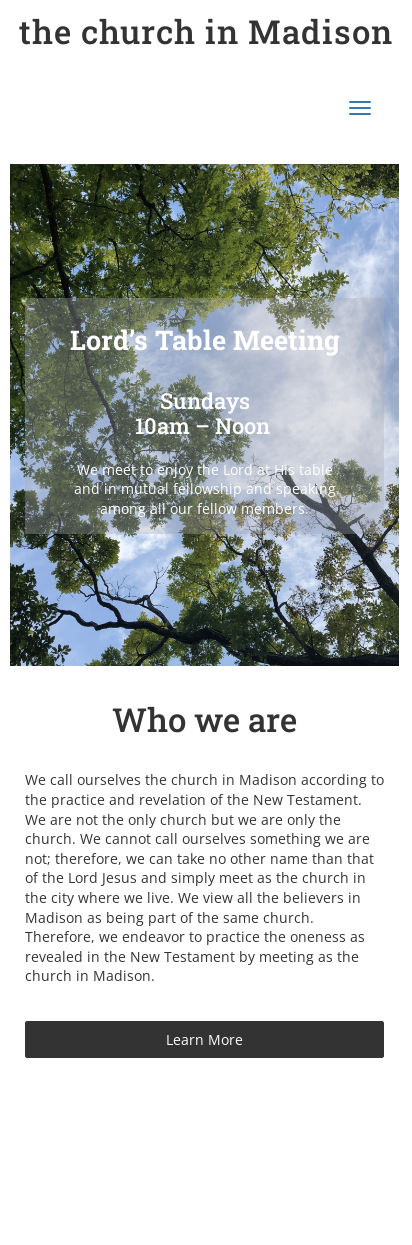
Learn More (204, 1039)
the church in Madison (206, 31)
